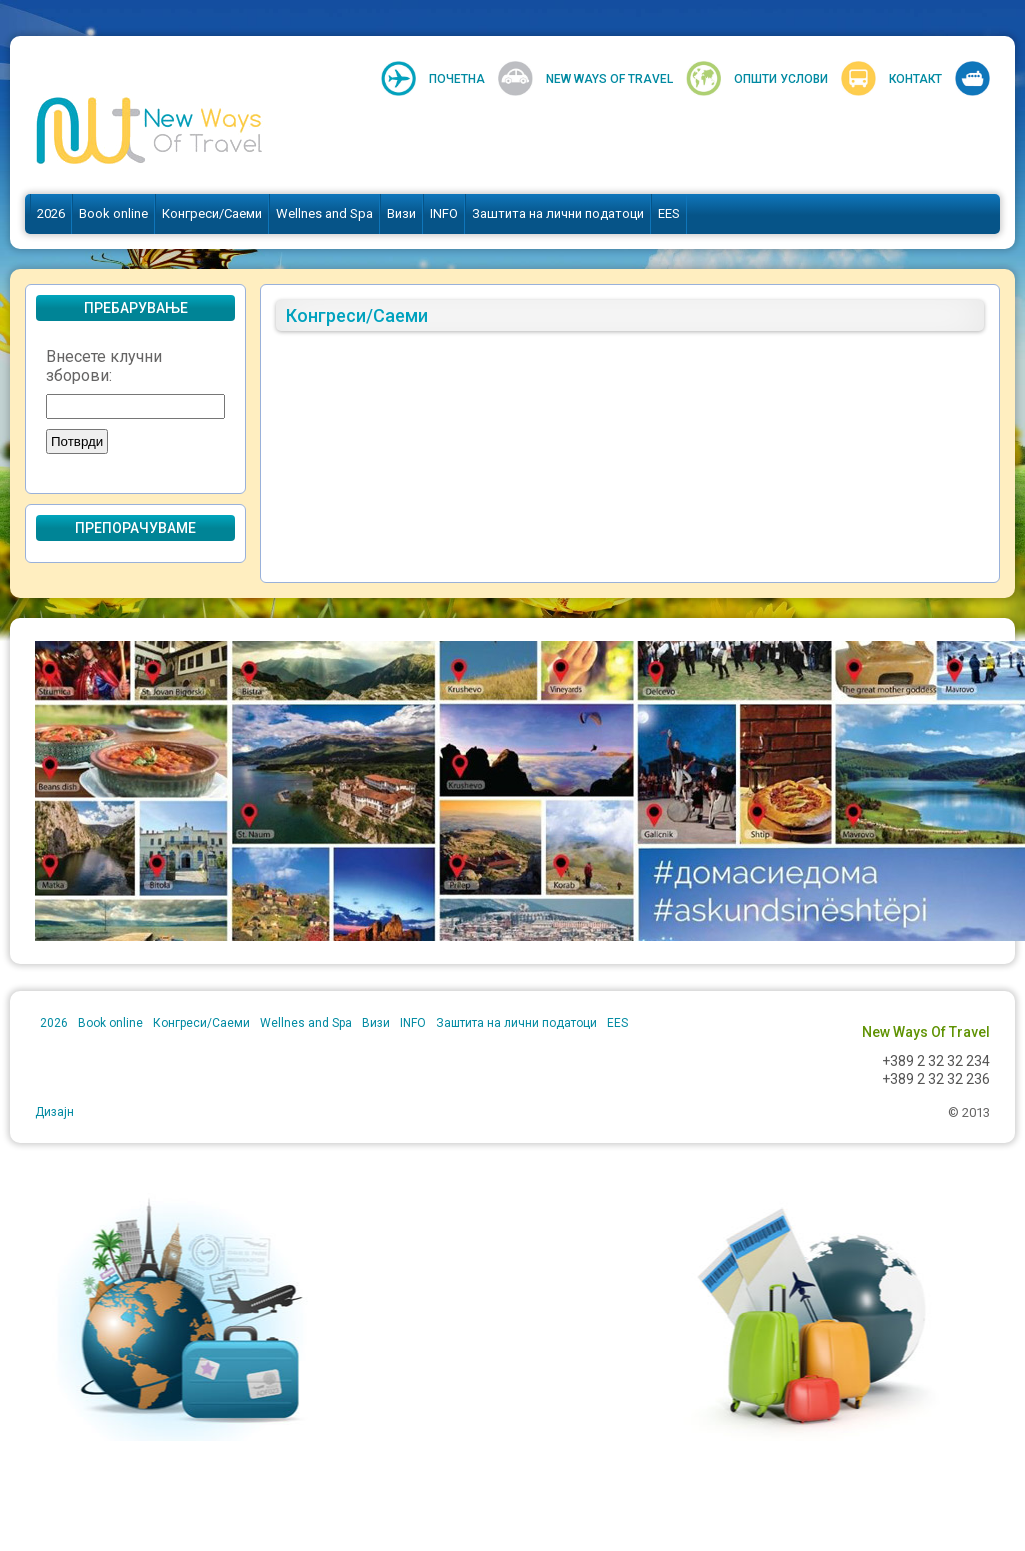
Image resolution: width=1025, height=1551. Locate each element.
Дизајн (54, 1112)
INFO (444, 213)
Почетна (457, 79)
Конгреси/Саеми (212, 213)
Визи (401, 213)
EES (669, 213)
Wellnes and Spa (324, 213)
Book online (113, 213)
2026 (51, 213)
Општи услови (781, 79)
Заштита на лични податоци (558, 213)
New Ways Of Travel (609, 79)
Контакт (915, 79)
